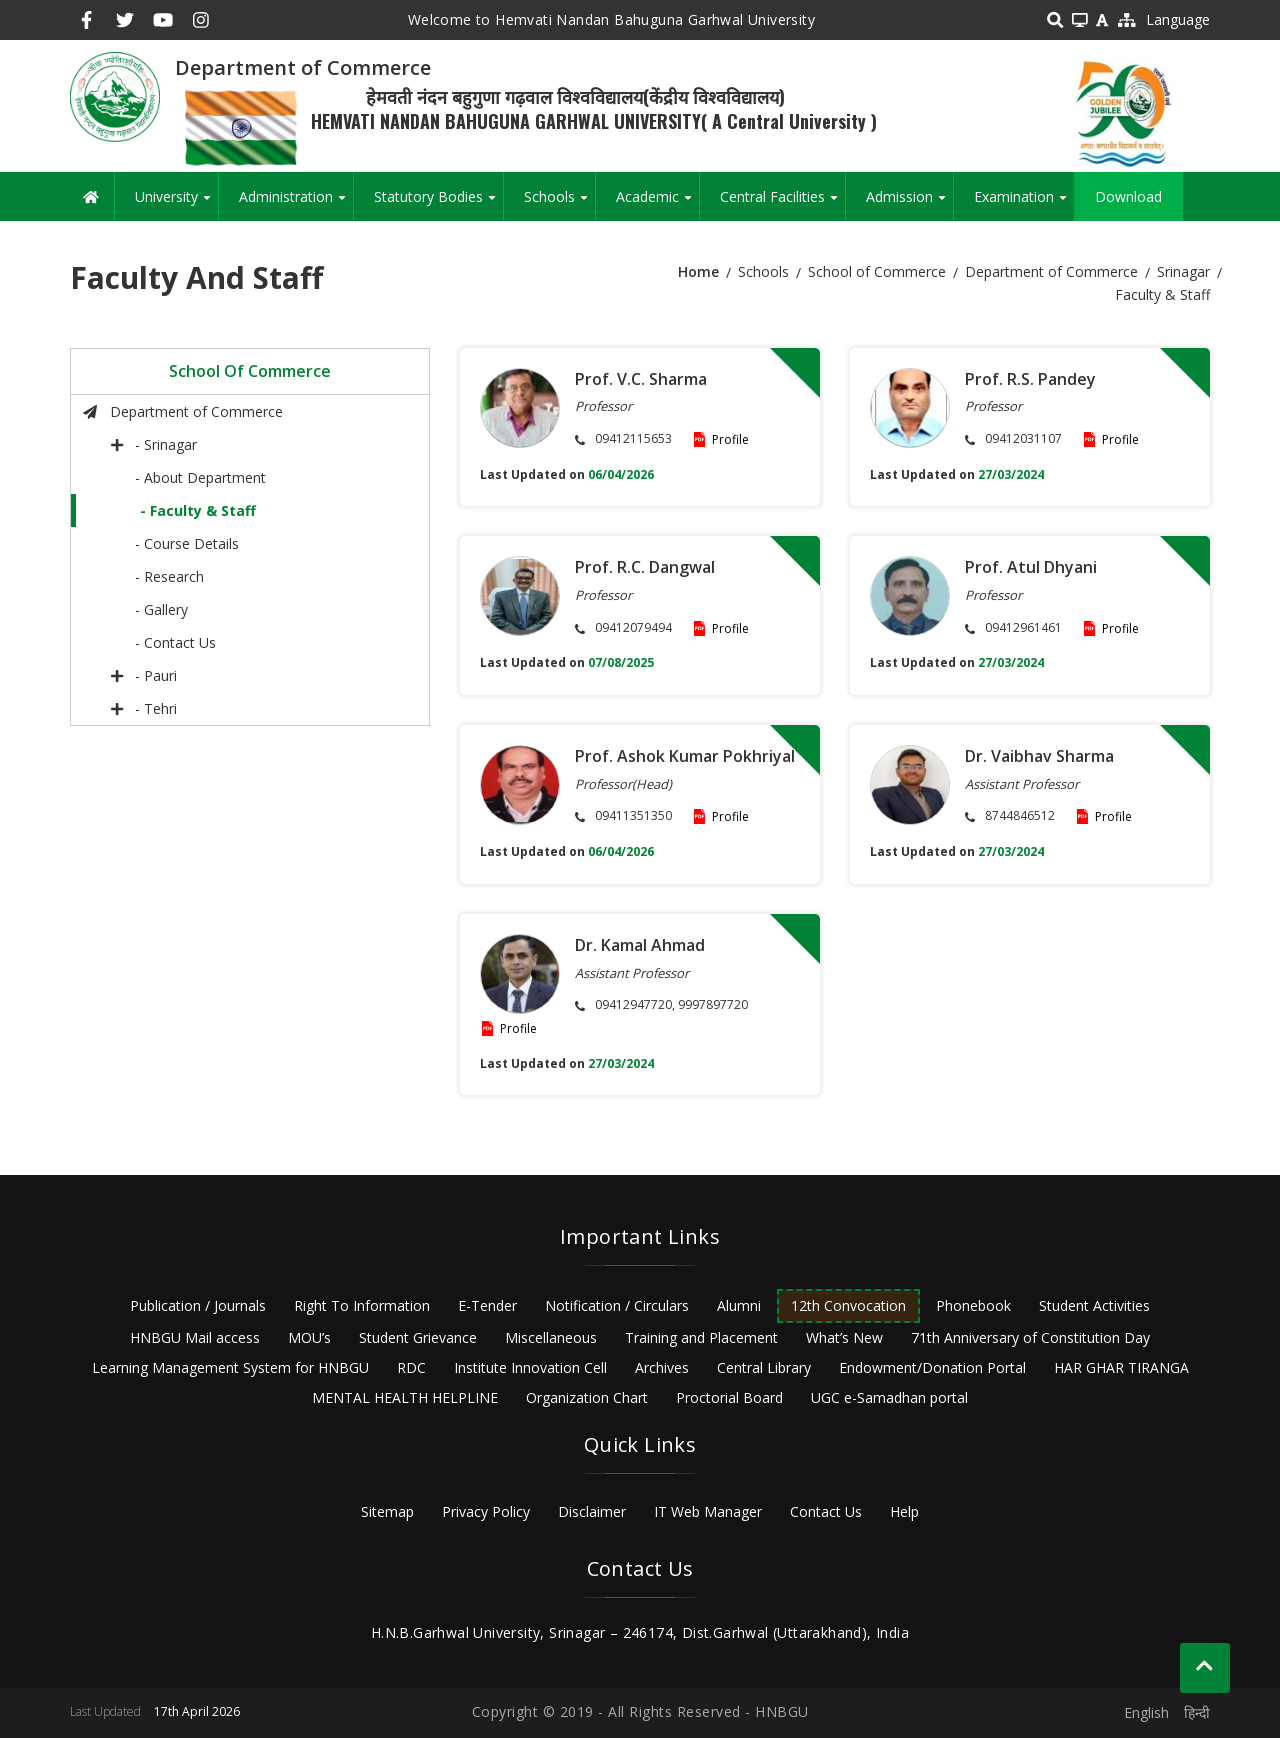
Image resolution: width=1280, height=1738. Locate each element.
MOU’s (309, 1337)
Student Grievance (418, 1337)
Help (904, 1511)
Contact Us (826, 1511)
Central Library (764, 1367)
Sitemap (387, 1511)
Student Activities (1094, 1305)
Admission (909, 204)
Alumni (739, 1305)
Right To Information (362, 1305)
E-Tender (487, 1305)
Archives (662, 1367)
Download (1128, 196)
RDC (411, 1367)
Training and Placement (701, 1337)
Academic (657, 204)
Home (698, 271)
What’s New (844, 1337)
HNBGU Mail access (195, 1337)
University (176, 204)
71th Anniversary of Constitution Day (1030, 1337)
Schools (559, 204)
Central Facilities (782, 204)
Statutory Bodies (438, 204)
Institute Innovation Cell (530, 1367)
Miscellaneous (551, 1337)
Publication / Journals (198, 1305)
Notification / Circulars (617, 1305)
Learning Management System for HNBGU (230, 1367)
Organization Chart (587, 1397)
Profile (730, 439)
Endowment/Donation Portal (932, 1367)
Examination (1024, 204)
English (1146, 1712)
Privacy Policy (486, 1511)
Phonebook (973, 1305)
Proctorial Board (729, 1397)
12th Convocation (848, 1305)
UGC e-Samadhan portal (889, 1397)
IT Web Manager (708, 1511)
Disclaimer (592, 1511)
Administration (296, 204)
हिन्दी (1197, 1712)
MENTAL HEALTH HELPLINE (405, 1397)
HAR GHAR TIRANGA (1121, 1367)
